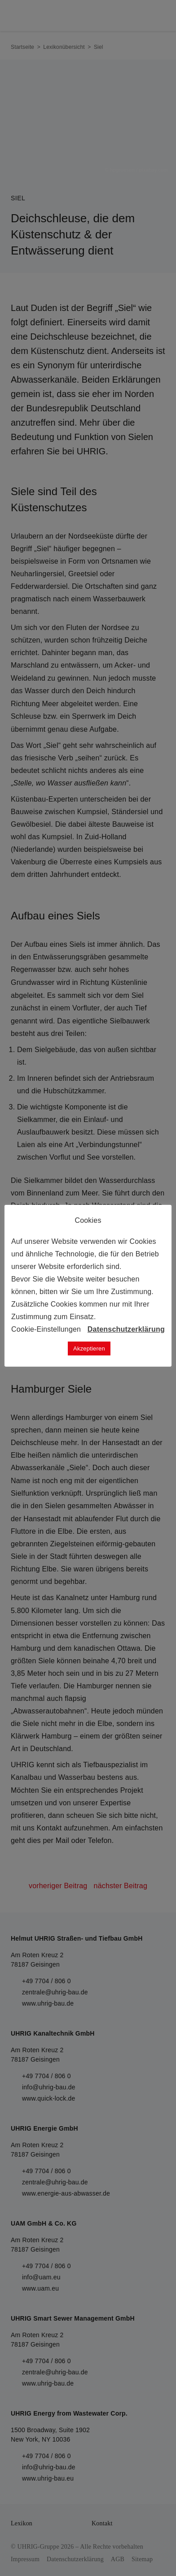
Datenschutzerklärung (126, 1329)
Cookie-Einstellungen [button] (46, 1329)
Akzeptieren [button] (89, 1348)
